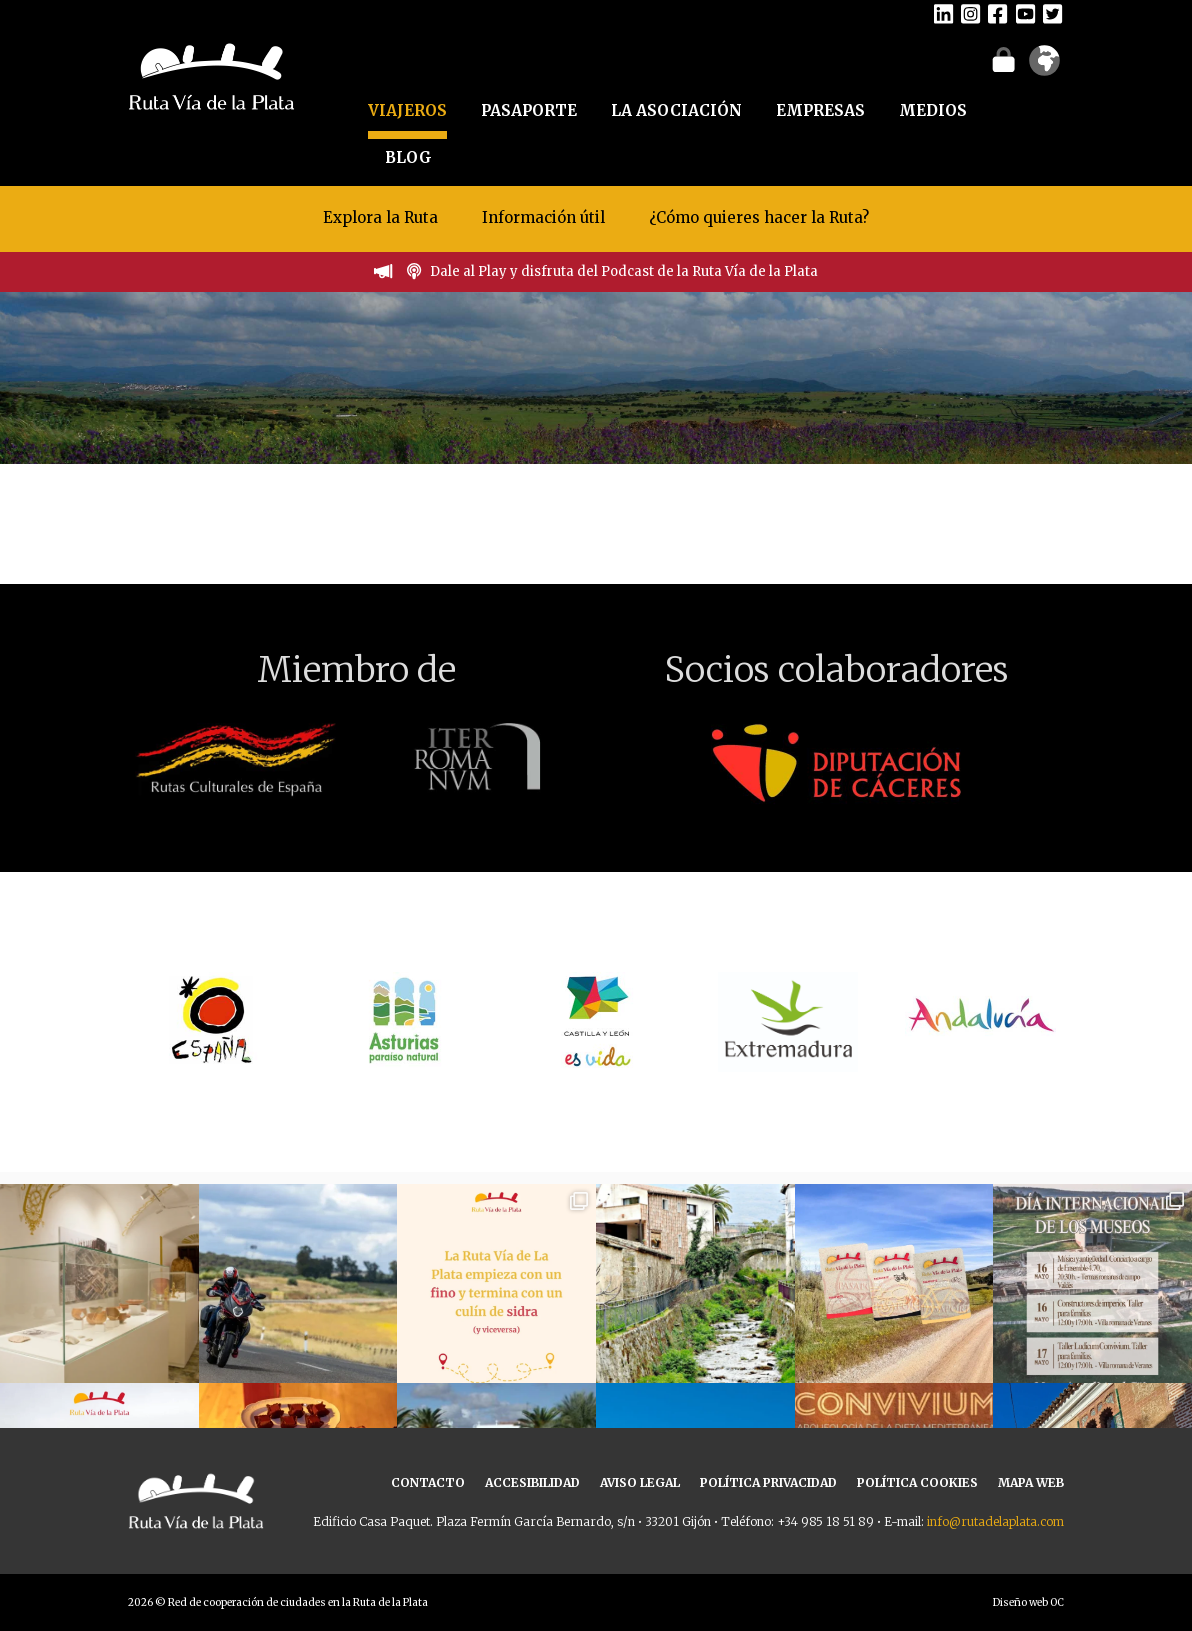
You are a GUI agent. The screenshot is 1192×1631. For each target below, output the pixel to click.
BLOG (408, 157)
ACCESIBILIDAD (532, 1482)
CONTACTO (428, 1482)
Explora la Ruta (380, 217)
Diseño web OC (1028, 1602)
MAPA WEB (1031, 1482)
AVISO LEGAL (640, 1482)
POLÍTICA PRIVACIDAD (768, 1482)
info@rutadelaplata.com (995, 1521)
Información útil (543, 217)
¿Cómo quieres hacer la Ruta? (759, 217)
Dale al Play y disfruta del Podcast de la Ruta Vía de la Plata (624, 271)
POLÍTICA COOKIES (917, 1482)
